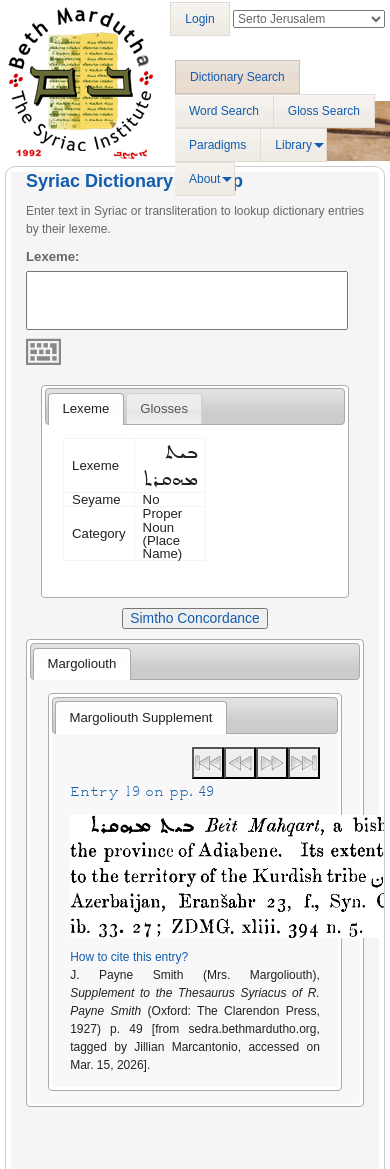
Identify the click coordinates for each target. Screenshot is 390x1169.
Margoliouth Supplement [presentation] (141, 717)
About (204, 179)
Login (199, 19)
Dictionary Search (237, 77)
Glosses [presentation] (164, 408)
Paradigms (217, 145)
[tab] (85, 409)
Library (293, 145)
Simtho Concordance (194, 618)
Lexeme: (53, 256)
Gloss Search (324, 111)
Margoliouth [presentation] (81, 663)
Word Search (224, 111)
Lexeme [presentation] (85, 408)
